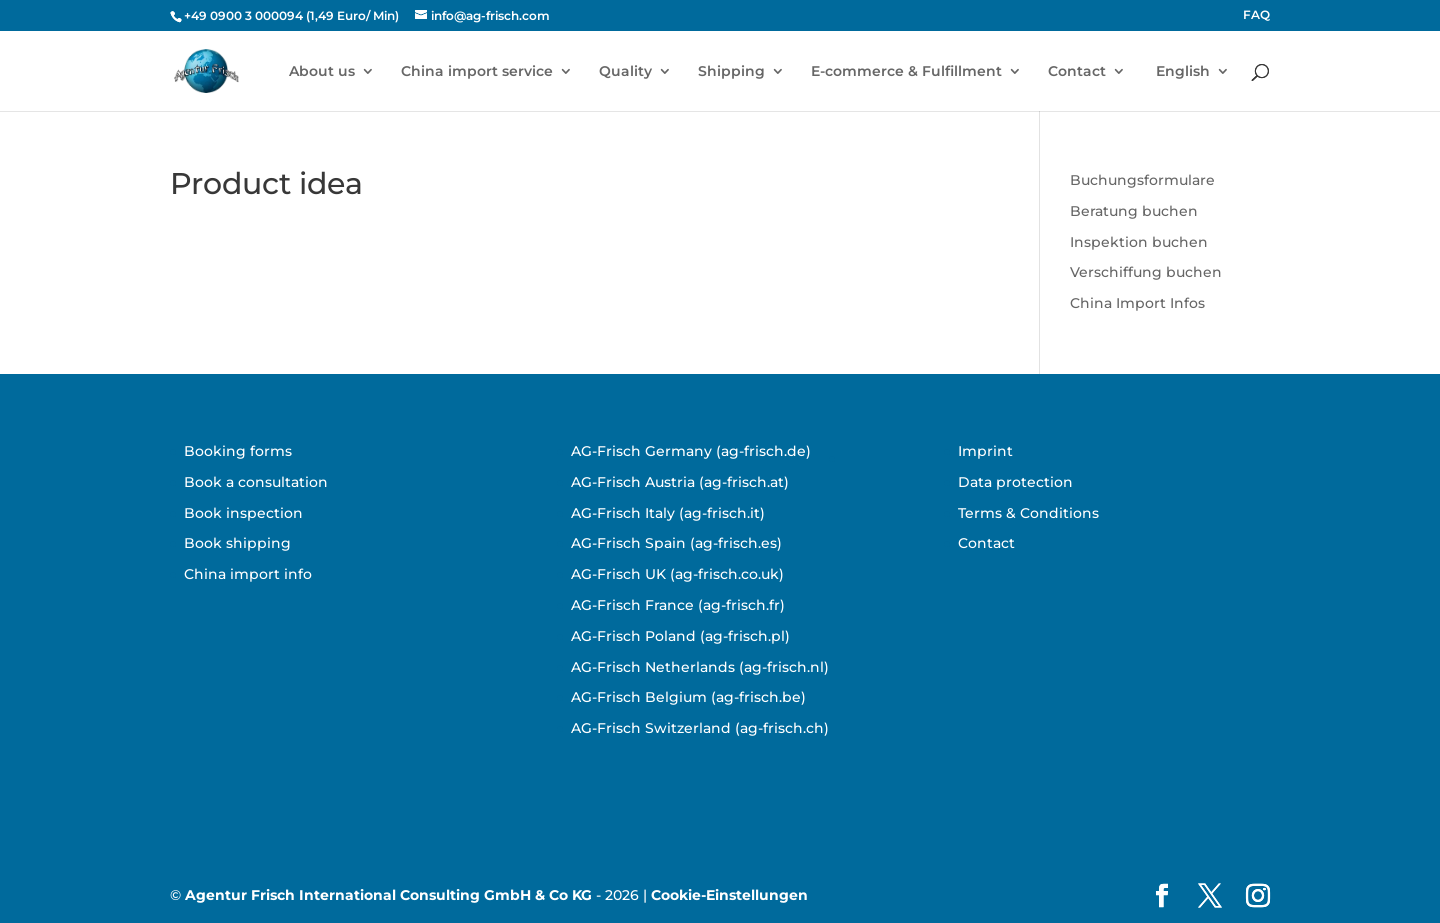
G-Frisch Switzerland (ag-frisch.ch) (705, 728)
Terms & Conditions (1028, 513)
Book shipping (237, 543)
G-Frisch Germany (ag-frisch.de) (696, 451)
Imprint (985, 451)
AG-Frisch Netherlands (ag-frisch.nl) (700, 667)
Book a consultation (256, 482)
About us (322, 72)
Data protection (1015, 482)
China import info (248, 574)
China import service (477, 72)
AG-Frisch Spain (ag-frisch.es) (676, 543)
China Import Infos (1137, 303)
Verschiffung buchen (1146, 272)
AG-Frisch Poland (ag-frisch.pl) (680, 636)
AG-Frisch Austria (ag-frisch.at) (680, 482)
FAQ (1256, 15)
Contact (1077, 72)
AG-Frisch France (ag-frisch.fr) (678, 605)
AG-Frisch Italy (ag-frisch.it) (668, 513)
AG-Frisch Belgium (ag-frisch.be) (688, 697)
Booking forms (238, 451)
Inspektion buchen (1139, 242)
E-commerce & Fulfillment (906, 72)
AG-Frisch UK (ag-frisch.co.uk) (677, 574)
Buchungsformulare (1142, 180)
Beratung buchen (1134, 211)
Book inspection (243, 513)
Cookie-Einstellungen (729, 895)
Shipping (731, 72)
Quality (625, 72)
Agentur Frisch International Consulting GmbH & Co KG (388, 895)
